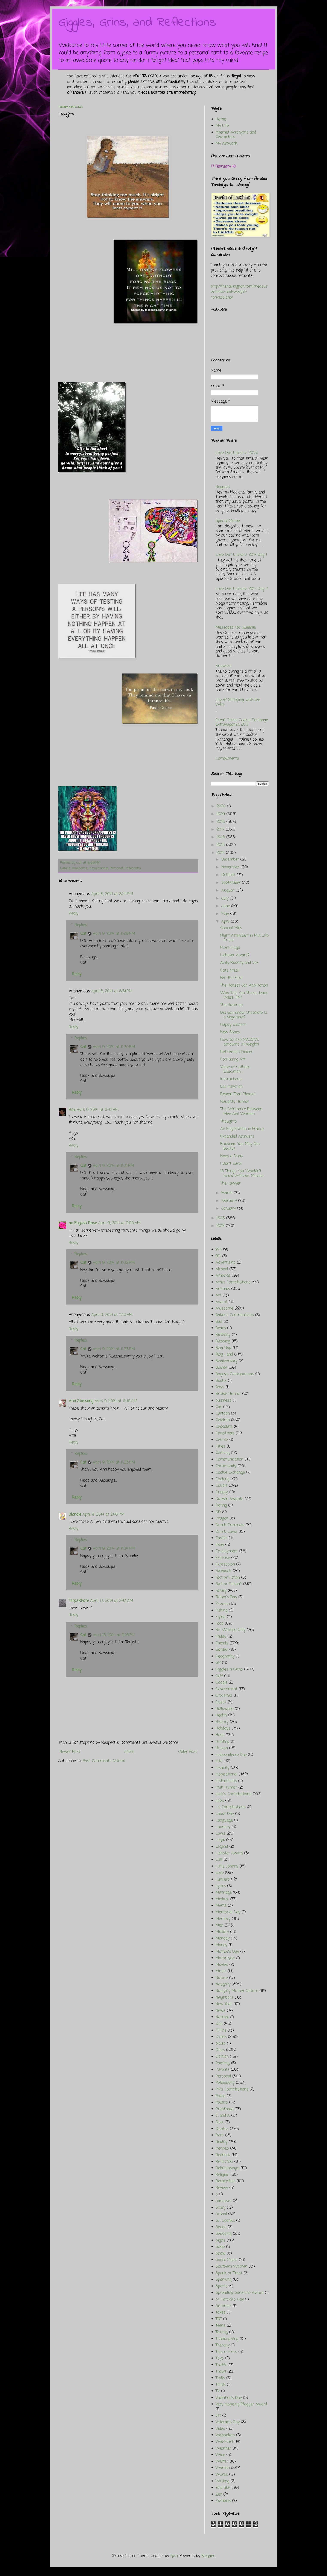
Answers (223, 666)
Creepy (222, 1492)
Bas (219, 1322)
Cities (220, 1446)
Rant (220, 2135)
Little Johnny (227, 1866)
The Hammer (231, 1005)
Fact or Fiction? (229, 1584)
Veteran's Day (228, 2422)
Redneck (223, 2155)
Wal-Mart (224, 2442)
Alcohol (222, 1269)
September (231, 883)
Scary (220, 2208)
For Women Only (230, 1630)
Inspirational (98, 868)
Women (223, 2468)
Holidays (223, 1728)
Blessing (223, 1341)
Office (221, 2030)
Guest (221, 1702)
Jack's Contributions (233, 1794)
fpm (174, 2556)
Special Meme (228, 521)
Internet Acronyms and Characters (236, 134)
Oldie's (221, 2037)
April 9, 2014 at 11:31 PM (113, 1166)
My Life (222, 126)
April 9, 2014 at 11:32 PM (114, 1263)
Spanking (224, 2280)
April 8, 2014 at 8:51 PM (111, 991)
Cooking (223, 1479)
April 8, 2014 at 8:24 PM (112, 894)
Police (220, 2096)
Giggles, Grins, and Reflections (137, 22)
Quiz (220, 2122)
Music (221, 1971)
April (226, 921)
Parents (223, 2070)
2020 (222, 806)
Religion (222, 2175)
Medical (222, 1899)
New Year (224, 2004)
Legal (220, 1840)
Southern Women (231, 2266)
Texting (222, 2332)
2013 (221, 1218)
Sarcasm (223, 2201)
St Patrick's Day (230, 2299)
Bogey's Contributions (235, 1374)
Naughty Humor (234, 1102)
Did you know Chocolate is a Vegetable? (243, 1015)
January (229, 1208)
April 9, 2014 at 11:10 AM (112, 1315)
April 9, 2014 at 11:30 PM (114, 1047)
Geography (225, 1656)
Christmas (225, 1433)
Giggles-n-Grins (229, 1669)
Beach (221, 1328)
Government (226, 1689)
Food (220, 1623)
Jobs (220, 1801)
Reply (73, 914)
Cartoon (223, 1413)
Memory (223, 1919)
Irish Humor (226, 1788)
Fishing (222, 1610)
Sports (222, 2286)
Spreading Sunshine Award (239, 2293)
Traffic (221, 2365)
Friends (222, 1643)
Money (221, 1945)
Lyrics (221, 1886)
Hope (220, 1735)
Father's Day (226, 1597)
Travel (221, 2372)
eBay (220, 1545)
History (222, 1722)
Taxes (220, 2312)
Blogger (208, 2556)
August (228, 890)
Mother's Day (227, 1952)
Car (219, 1407)
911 (218, 1256)
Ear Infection (231, 1087)
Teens (220, 2325)
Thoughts (228, 1121)
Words (222, 2475)
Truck (220, 2385)
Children (223, 1420)
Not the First (231, 978)
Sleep (220, 2247)
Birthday (223, 1335)
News (220, 2011)
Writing (222, 2481)
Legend (222, 1847)
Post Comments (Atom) (104, 1761)
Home (129, 1752)
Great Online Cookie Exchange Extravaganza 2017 (242, 722)
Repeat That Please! (237, 1094)
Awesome (79, 868)
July (225, 898)
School (221, 2214)
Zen (219, 2494)
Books (221, 1381)
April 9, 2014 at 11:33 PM (114, 1349)
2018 (221, 822)
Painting (223, 2063)
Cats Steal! (230, 970)
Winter (222, 2461)
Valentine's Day (229, 2398)
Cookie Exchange (230, 1472)
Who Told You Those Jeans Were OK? (244, 995)
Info (219, 1761)
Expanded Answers (237, 1136)
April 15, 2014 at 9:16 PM (114, 1635)
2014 (221, 853)
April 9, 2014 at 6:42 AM (98, 1110)
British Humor (228, 1394)
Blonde (221, 1368)
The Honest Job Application (244, 985)
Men (219, 1925)
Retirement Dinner (236, 1052)
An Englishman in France (242, 1129)
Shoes (221, 2227)
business (223, 1400)
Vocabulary (225, 2435)
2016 (221, 837)
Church (222, 1440)
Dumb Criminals (230, 1525)
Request (223, 487)
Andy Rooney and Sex (239, 963)
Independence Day (231, 1755)
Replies (81, 925)
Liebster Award (229, 1853)
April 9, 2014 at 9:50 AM (119, 1223)
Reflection (224, 2162)
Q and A (223, 2115)
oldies (221, 2043)
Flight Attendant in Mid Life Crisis (244, 938)
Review (222, 2188)
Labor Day (225, 1814)
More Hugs (230, 948)
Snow (220, 2253)
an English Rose (83, 1223)
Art (218, 1295)
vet (218, 2416)
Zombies (223, 2501)
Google (221, 1682)
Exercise (223, 1558)
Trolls (220, 2378)
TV (218, 2391)
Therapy (223, 2345)
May (225, 914)
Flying (220, 1617)
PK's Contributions (232, 2089)
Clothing (223, 1453)
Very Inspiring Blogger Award (241, 2404)
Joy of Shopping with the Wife (238, 702)
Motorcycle (225, 1958)
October (229, 875)
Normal (222, 2017)
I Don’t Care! (231, 1164)
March (227, 1193)
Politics (222, 2102)
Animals (223, 1289)
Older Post (187, 1752)
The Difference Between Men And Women (241, 1111)
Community (226, 1466)
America (223, 1276)
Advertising (226, 1262)
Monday (223, 1938)
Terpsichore (79, 1601)
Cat (83, 934)
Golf (219, 1676)
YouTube (223, 2488)
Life (219, 1860)
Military (222, 1932)
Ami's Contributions (233, 1282)
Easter (221, 1538)
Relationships (227, 2168)
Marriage (224, 1892)
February (229, 1201)
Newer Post (69, 1752)
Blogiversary (226, 1361)
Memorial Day (228, 1912)
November (231, 867)
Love (220, 1873)
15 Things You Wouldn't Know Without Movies (241, 1173)
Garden (222, 1650)
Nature (222, 1978)
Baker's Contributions (235, 1315)
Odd (219, 2024)
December (230, 859)
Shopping (224, 2234)
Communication (229, 1459)
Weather (223, 2448)
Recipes (222, 2148)
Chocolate (224, 1427)
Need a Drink (231, 1156)
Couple (221, 1486)
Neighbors (224, 1998)
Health (221, 1715)
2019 (221, 814)
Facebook (223, 1571)
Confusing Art (232, 1059)
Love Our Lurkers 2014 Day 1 (241, 555)
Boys (220, 1387)
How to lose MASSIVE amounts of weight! (239, 1042)
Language (224, 1820)
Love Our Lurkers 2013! (237, 453)
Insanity (222, 1768)
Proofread (224, 2109)
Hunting (222, 1742)
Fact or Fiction (228, 1578)
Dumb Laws (226, 1532)
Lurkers (223, 1879)
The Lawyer (230, 1183)
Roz (72, 1110)
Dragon (222, 1518)
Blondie (75, 1514)
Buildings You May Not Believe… (240, 1146)
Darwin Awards (229, 1499)
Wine (220, 2455)
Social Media (226, 2260)
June (226, 906)
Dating (221, 1505)
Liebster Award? (234, 955)
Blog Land (224, 1354)
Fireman (223, 1604)
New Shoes (230, 1032)
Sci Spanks (225, 2221)
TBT (219, 2319)
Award (221, 1302)
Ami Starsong (81, 1401)
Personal (116, 868)
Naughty (223, 1984)
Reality (221, 2142)
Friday (221, 1637)
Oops (220, 2050)
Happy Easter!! (233, 1025)
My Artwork (226, 143)
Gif (218, 1663)
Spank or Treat (229, 2273)
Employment (227, 1551)
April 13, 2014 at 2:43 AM (111, 1601)
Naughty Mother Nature (237, 1991)
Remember (225, 2181)
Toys (220, 2358)
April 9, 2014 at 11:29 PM (114, 934)
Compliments (227, 758)
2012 (221, 1226)
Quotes (222, 2129)
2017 (221, 829)
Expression (225, 1564)
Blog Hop (223, 1348)
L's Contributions (231, 1807)
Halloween (224, 1709)
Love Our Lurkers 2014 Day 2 (242, 589)
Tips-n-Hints (226, 2352)
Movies (222, 1965)
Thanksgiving (227, 2339)
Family (221, 1591)
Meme (221, 1906)
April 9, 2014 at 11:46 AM (116, 1401)
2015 (221, 845)
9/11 (219, 1249)
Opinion (222, 2057)
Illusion (222, 1748)
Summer (223, 2306)
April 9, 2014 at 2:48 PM (103, 1514)
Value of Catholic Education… (235, 1069)
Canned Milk (231, 928)
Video (220, 2429)
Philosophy (133, 868)
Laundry (223, 1827)
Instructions (231, 1079)
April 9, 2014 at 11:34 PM (114, 1549)
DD (218, 1512)
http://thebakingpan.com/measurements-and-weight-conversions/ (239, 291)
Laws (220, 1833)
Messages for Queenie (236, 627)
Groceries (224, 1696)
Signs (220, 2240)
